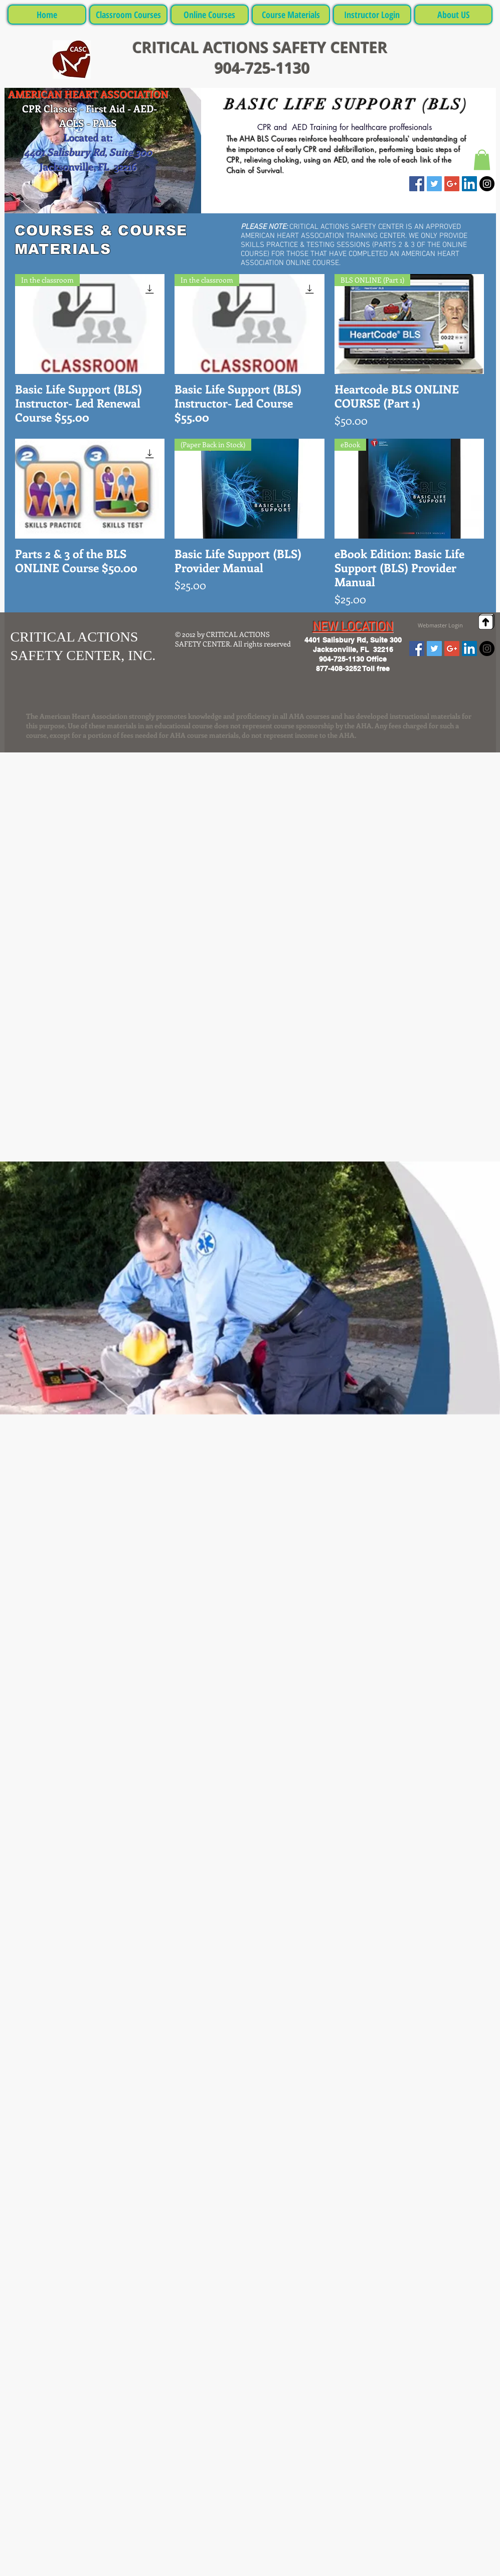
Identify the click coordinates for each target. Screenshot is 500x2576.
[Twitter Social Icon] (434, 183)
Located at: (88, 137)
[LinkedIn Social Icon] (469, 183)
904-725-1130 (260, 68)
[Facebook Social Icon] (416, 183)
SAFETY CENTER (330, 47)
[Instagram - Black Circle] (486, 183)
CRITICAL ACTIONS (202, 47)
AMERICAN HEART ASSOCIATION (88, 93)
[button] (481, 160)
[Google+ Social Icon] (451, 183)
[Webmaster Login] (440, 625)
